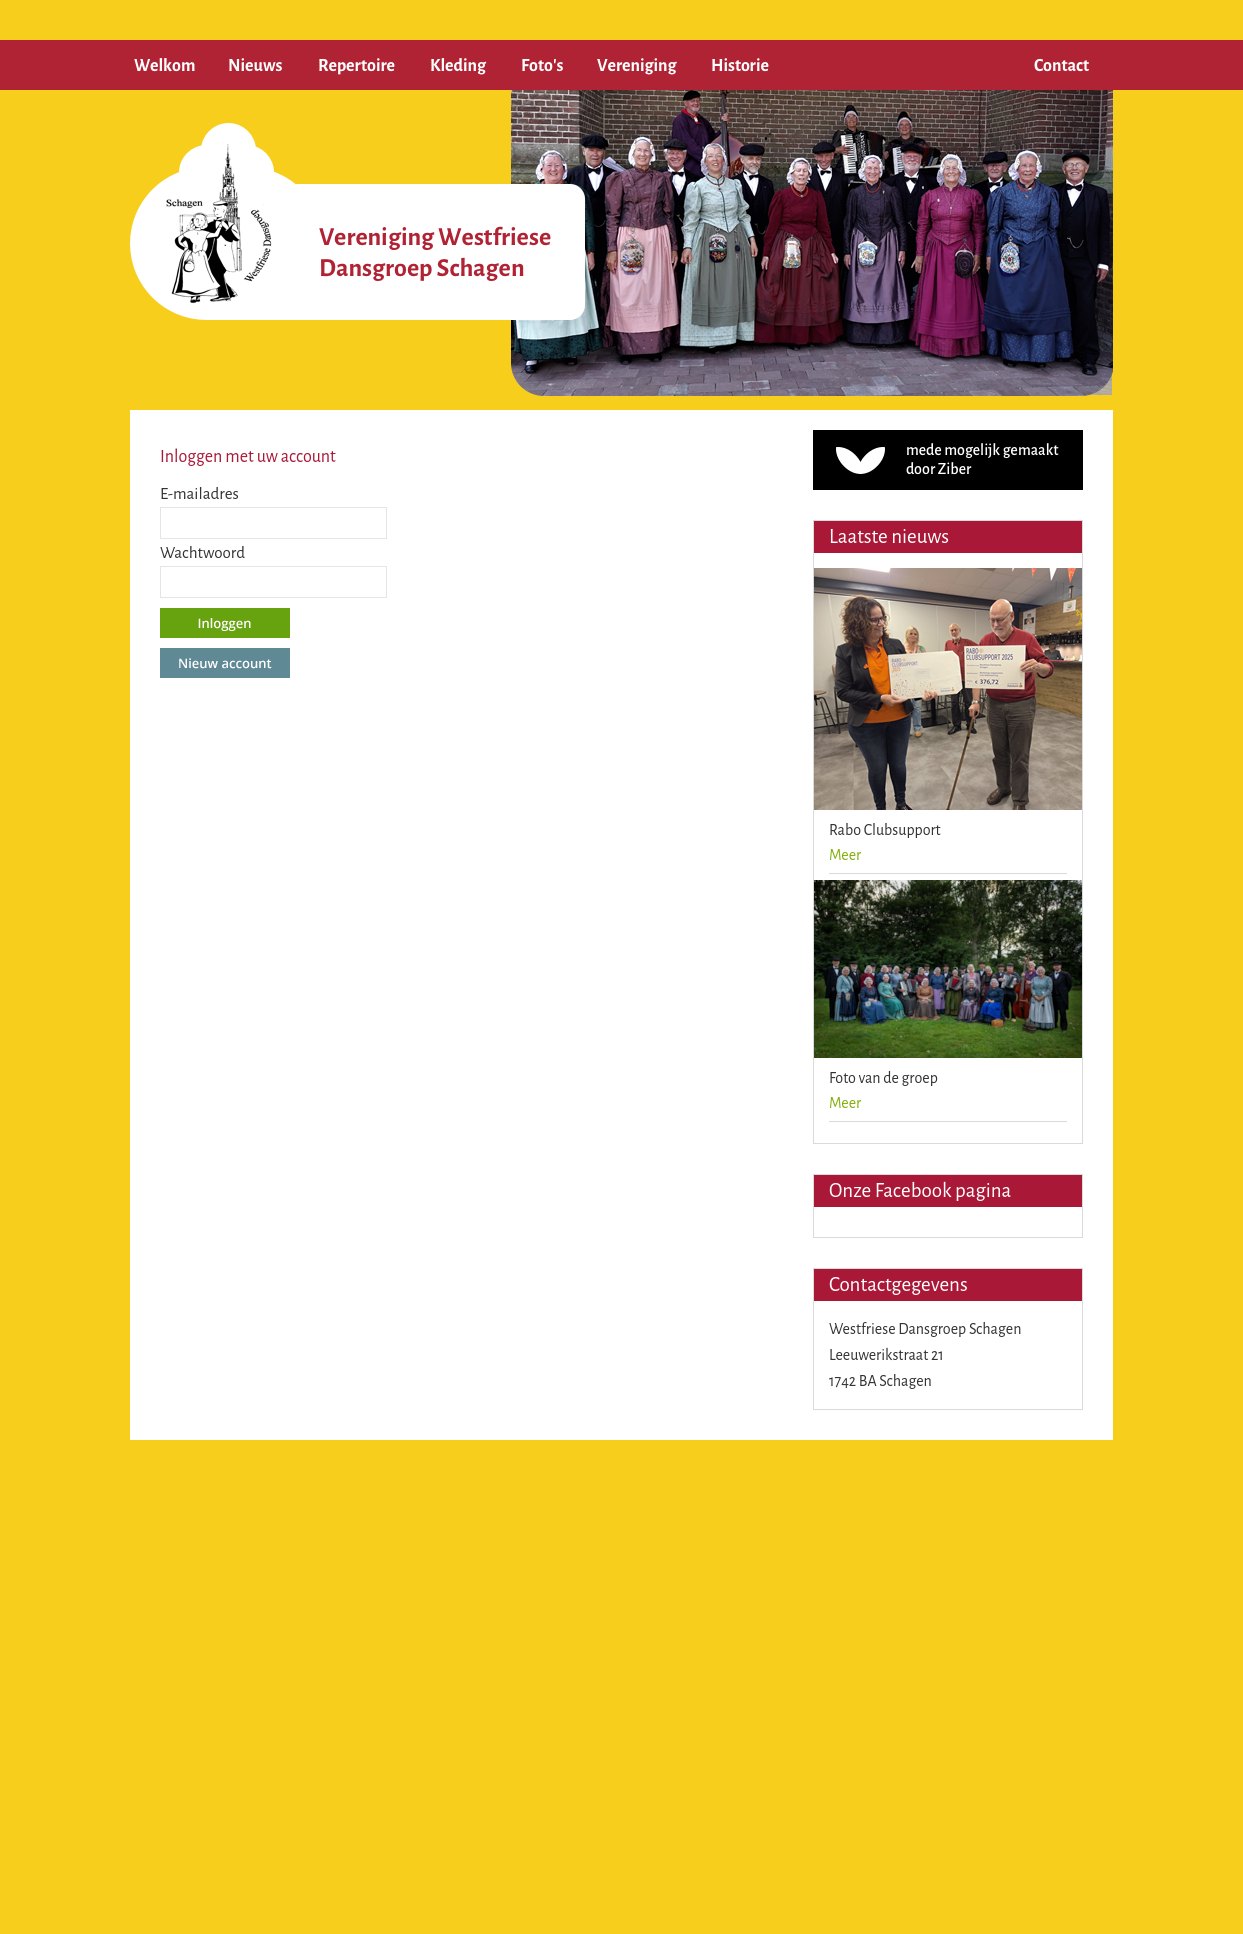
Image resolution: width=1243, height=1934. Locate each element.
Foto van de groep (883, 1078)
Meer (845, 855)
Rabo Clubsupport (885, 830)
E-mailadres (199, 493)
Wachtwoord (202, 552)
